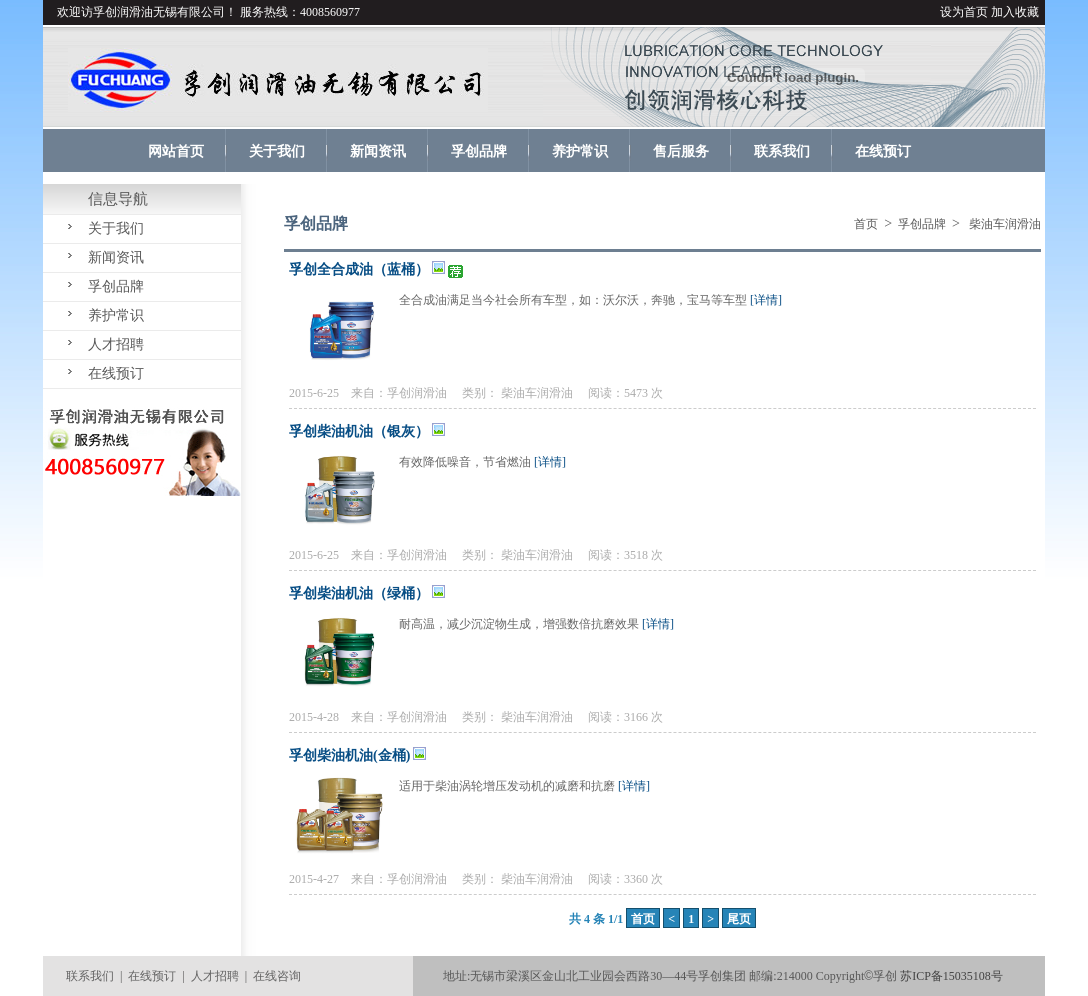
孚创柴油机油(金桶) (349, 755)
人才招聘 (116, 344)
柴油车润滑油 (537, 393)
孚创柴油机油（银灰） (359, 431)
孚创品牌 (116, 286)
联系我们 (90, 976)
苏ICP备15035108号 (951, 976)
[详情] (766, 300)
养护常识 (116, 315)
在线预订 (116, 373)
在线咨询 (277, 976)
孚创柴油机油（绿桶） (359, 593)
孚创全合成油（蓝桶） (359, 269)
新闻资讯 (116, 257)
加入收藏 (1015, 12)
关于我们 (116, 228)
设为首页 (964, 12)
